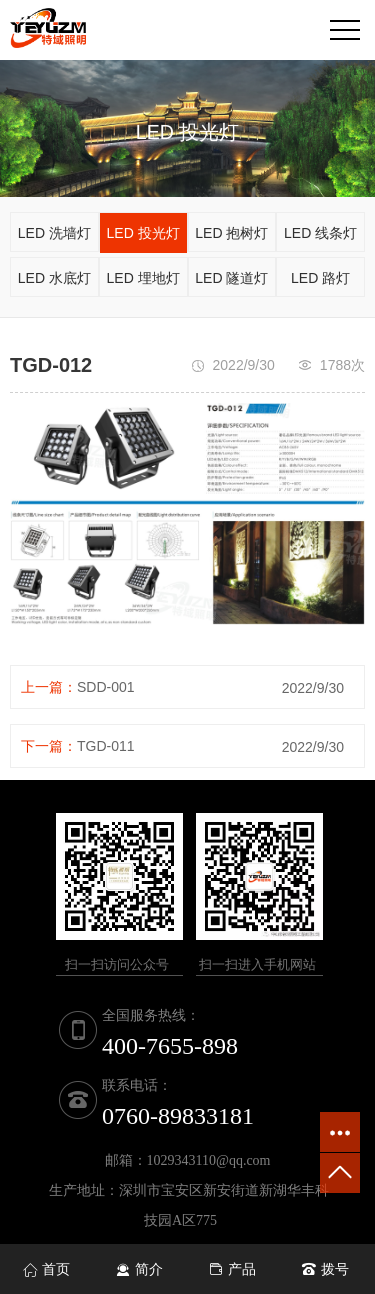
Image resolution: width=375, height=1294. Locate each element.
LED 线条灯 (320, 233)
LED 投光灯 (143, 233)
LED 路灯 (320, 278)
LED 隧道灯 (231, 278)
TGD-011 (106, 746)
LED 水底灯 (54, 278)
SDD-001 (106, 687)
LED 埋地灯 (143, 278)
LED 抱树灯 (231, 233)
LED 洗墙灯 (54, 233)
